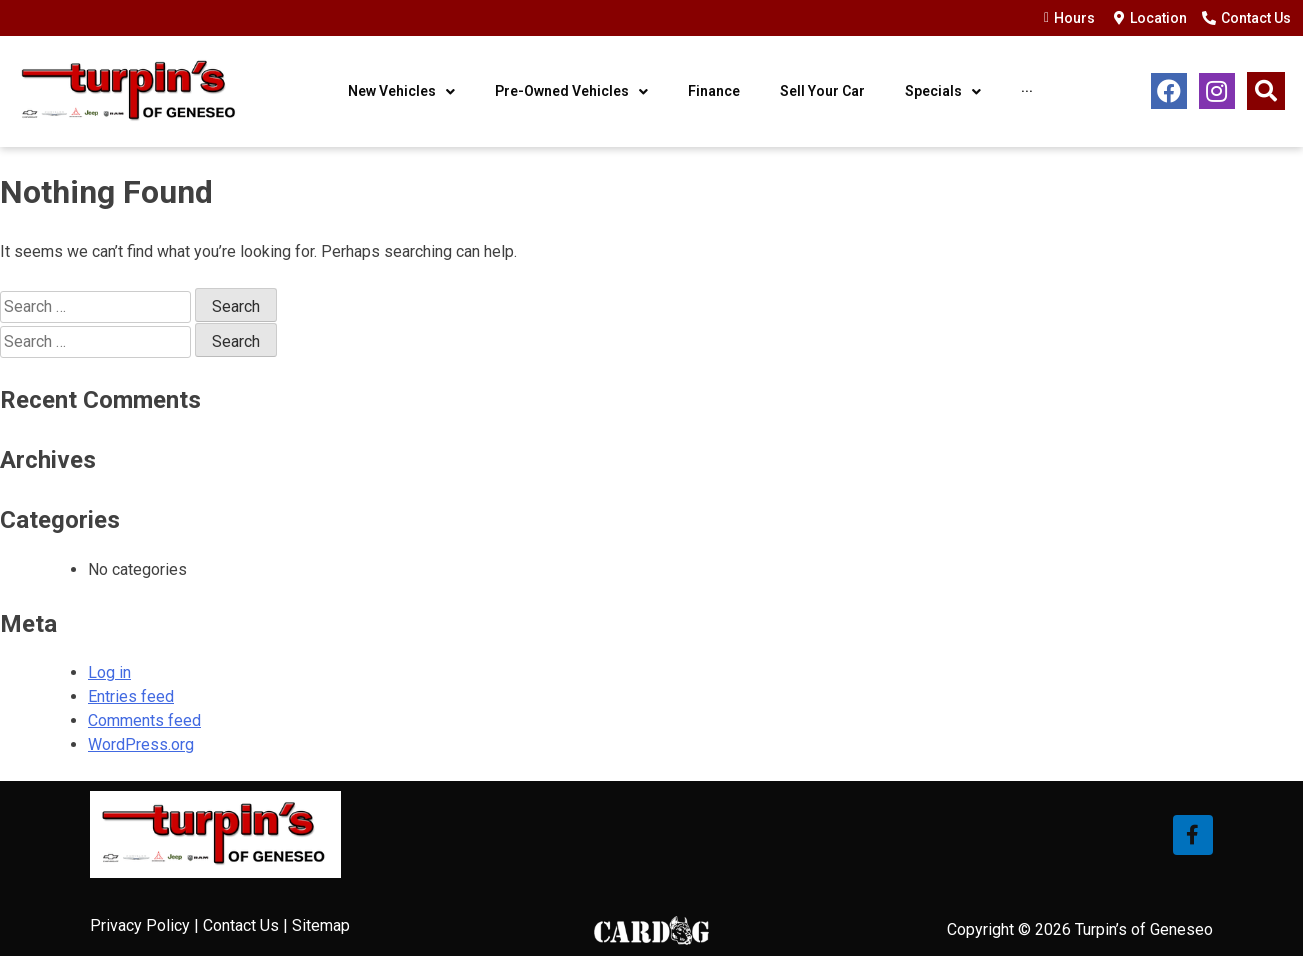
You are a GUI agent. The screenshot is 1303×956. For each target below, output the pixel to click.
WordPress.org (141, 744)
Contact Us (241, 925)
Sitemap (321, 925)
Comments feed (144, 720)
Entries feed (131, 696)
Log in (109, 672)
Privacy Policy (140, 925)
